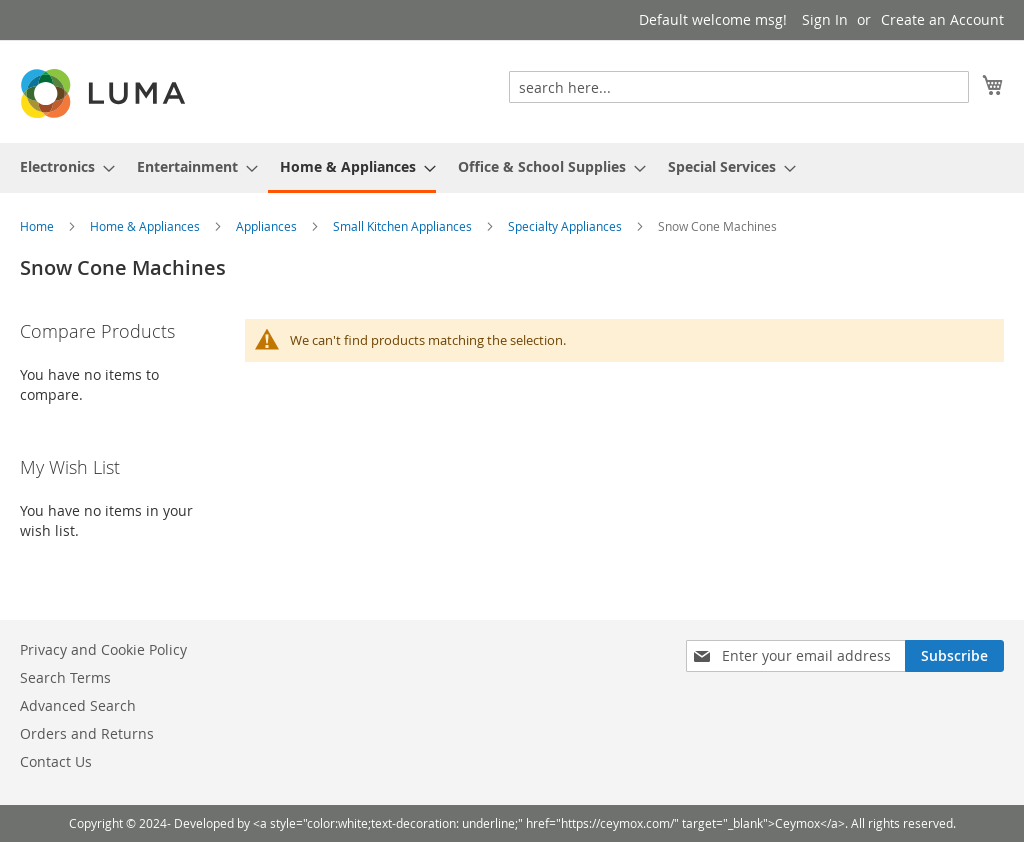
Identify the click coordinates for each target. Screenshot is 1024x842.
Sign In (825, 19)
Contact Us (56, 761)
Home (38, 226)
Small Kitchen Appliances (404, 226)
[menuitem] (61, 166)
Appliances (268, 226)
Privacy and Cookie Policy (103, 649)
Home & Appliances (146, 226)
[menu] (512, 168)
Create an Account (942, 19)
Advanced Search (78, 705)
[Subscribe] (954, 656)
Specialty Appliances (566, 226)
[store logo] (105, 93)
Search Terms (65, 677)
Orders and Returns (87, 733)
